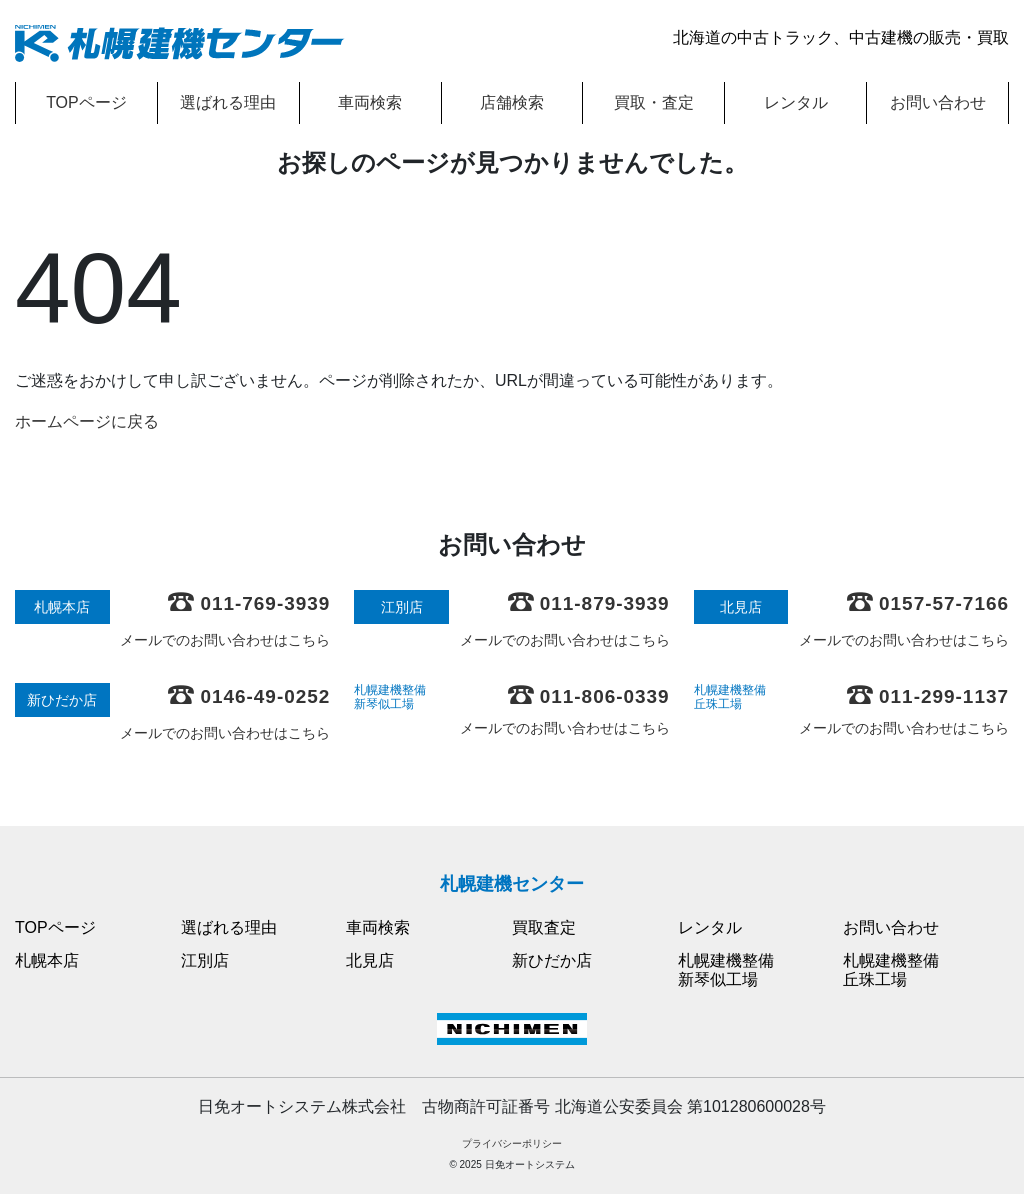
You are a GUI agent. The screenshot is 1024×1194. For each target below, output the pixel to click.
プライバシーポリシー (512, 1143)
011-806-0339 (589, 696)
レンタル (796, 102)
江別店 (205, 960)
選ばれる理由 (228, 102)
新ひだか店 (552, 960)
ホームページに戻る (87, 421)
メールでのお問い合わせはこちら (225, 640)
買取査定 (544, 927)
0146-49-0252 (249, 696)
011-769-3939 (249, 603)
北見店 (370, 960)
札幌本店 (47, 960)
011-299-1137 (928, 696)
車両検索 (370, 102)
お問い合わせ (938, 102)
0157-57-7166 (928, 603)
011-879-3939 (589, 603)
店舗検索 (512, 102)
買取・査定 (654, 102)
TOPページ (86, 102)
